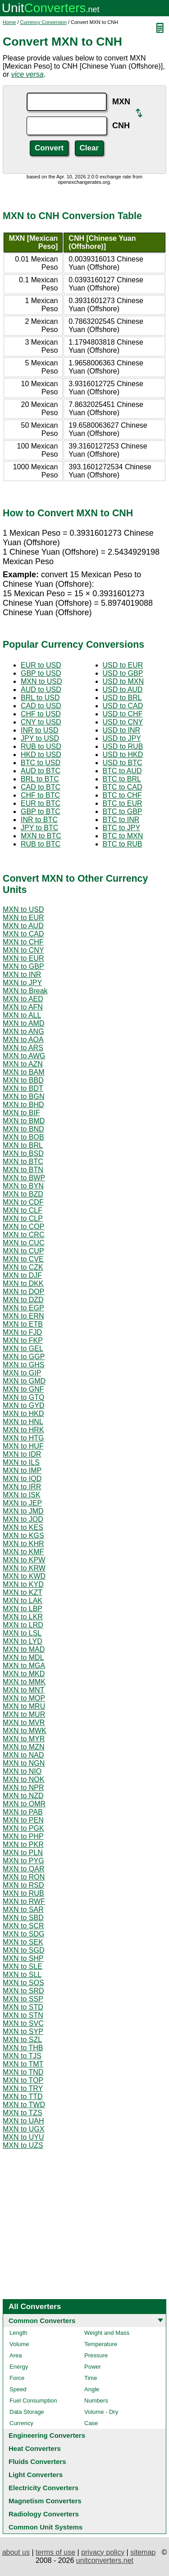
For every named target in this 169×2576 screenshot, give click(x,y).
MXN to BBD (23, 1080)
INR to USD (40, 730)
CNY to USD (41, 722)
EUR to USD (41, 665)
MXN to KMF (23, 1552)
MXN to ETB (23, 1324)
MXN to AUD (23, 926)
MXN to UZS (23, 2145)
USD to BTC (122, 763)
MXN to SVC (23, 2023)
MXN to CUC (23, 1243)
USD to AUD (123, 689)
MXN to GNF (23, 1389)
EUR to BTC (40, 803)
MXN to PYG (23, 1861)
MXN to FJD (22, 1332)
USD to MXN (123, 681)
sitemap (142, 2552)
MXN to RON (24, 1877)
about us (16, 2552)
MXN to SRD (23, 1991)
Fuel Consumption (33, 2400)
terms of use (55, 2552)
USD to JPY (122, 738)
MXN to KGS (23, 1535)
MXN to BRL (23, 1145)
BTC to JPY (122, 828)
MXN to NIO (22, 1771)
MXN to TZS (22, 2113)
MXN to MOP (24, 1698)
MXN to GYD (23, 1405)
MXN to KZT (22, 1592)
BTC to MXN (123, 836)
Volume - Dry (101, 2411)
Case (91, 2423)
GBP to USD (41, 673)
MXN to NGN (24, 1763)
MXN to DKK (23, 1283)
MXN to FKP (23, 1340)
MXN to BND (23, 1129)
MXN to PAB (23, 1812)
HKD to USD (41, 754)
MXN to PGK (23, 1828)
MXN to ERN (23, 1316)
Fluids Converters (37, 2461)
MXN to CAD (23, 934)
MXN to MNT (23, 1690)
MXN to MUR (24, 1714)
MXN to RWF (24, 1901)
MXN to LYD (22, 1641)
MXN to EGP (23, 1308)
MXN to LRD (23, 1625)
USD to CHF (123, 714)
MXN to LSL (22, 1633)
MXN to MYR (24, 1739)
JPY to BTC (39, 828)
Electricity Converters (43, 2488)
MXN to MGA (24, 1665)
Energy (18, 2366)
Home (9, 22)
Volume (19, 2344)
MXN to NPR (23, 1787)
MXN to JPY (22, 982)
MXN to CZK (23, 1267)
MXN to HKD (23, 1413)
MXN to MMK (24, 1682)
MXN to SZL (22, 2039)
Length (18, 2332)
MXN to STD (23, 2007)
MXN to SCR (23, 1926)
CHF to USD (41, 714)
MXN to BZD (23, 1194)
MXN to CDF (23, 1202)
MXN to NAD (23, 1755)
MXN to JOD (23, 1519)
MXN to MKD (24, 1674)
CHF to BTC (40, 795)
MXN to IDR (22, 1454)
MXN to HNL (23, 1422)
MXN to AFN (23, 1007)
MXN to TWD (24, 2104)
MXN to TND (23, 2072)
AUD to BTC (40, 771)
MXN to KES (23, 1527)
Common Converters (42, 2320)
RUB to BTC (40, 844)
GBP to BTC (40, 811)
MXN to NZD (23, 1796)
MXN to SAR (23, 1909)
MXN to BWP (24, 1178)
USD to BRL (122, 697)
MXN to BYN (23, 1186)
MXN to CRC (23, 1235)
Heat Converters (35, 2448)
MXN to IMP (22, 1470)
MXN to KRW (24, 1568)
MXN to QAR (23, 1869)
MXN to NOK (23, 1779)
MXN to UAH (23, 2121)
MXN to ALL (22, 1015)
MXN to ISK (22, 1495)
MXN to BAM (23, 1072)
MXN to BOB (23, 1137)
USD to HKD (123, 754)
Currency (21, 2423)
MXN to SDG (23, 1934)
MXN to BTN (23, 1169)
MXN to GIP (22, 1373)
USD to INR (122, 730)
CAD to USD (41, 706)
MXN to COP (23, 1226)
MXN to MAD (24, 1649)
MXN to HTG (23, 1438)
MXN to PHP (23, 1836)
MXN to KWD (24, 1576)
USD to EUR (123, 665)
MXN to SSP (23, 1999)
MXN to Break (25, 991)
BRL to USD (40, 697)
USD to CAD (123, 706)
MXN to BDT (23, 1088)
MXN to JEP (22, 1503)
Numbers (96, 2400)
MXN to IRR (22, 1487)
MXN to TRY (23, 2088)
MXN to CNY (23, 950)
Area (15, 2355)
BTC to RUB (122, 844)
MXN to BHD (23, 1104)
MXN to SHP (23, 1958)
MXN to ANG (23, 1031)
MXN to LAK (22, 1600)
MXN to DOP (23, 1291)
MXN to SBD (23, 1917)
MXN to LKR (23, 1617)
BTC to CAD (122, 787)
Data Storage (26, 2411)
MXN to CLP (23, 1218)
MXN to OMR (24, 1804)
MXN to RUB (23, 1893)
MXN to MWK (24, 1730)
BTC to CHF (122, 795)
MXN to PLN (23, 1852)
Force (16, 2378)
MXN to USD (41, 681)
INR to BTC (39, 819)
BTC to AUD (122, 771)
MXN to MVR (24, 1722)
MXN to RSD (23, 1885)
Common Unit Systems (45, 2527)
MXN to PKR (23, 1844)
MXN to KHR (23, 1543)
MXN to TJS (22, 2056)
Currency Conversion (43, 22)
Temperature (100, 2344)
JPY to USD (40, 738)
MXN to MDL (23, 1657)
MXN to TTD (23, 2096)
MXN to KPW (24, 1560)
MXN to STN (23, 2015)
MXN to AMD (23, 1023)
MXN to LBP (22, 1609)
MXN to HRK (23, 1430)
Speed (18, 2389)
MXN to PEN (23, 1820)
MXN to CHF (23, 942)
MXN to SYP (23, 2031)
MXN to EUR (23, 917)
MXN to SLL (22, 1974)
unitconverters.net (104, 2560)
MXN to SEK (23, 1942)
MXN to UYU (23, 2137)
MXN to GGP (24, 1356)
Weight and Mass (106, 2332)
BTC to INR (121, 819)
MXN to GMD (24, 1381)
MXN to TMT (23, 2064)
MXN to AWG (24, 1056)
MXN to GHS (23, 1365)
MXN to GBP (23, 966)
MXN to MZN (23, 1747)
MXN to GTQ (23, 1397)
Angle (91, 2389)
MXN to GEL (23, 1348)
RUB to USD (41, 746)
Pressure (96, 2355)
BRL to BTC (40, 779)
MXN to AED (23, 999)
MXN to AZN (23, 1064)
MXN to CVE (23, 1259)
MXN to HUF (23, 1446)
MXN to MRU (24, 1706)
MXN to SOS (23, 1983)
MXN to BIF (21, 1113)
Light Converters (36, 2474)
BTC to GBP (122, 811)
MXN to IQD (22, 1478)
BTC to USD (40, 763)
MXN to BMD (24, 1121)
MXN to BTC (41, 836)
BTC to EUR (122, 803)
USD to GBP (123, 673)
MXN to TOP (23, 2080)
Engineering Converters (47, 2435)
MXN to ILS (21, 1462)
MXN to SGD (23, 1950)
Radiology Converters (44, 2514)
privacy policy (102, 2552)
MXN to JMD (23, 1511)
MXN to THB (23, 2048)
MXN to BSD (23, 1153)
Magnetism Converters (45, 2501)
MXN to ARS (23, 1048)
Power (92, 2366)
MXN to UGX (23, 2129)
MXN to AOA (23, 1039)
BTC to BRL (122, 779)
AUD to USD (41, 689)
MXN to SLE (22, 1966)
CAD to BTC (40, 787)
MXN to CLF (22, 1210)
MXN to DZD (23, 1300)
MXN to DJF (22, 1275)
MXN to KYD (23, 1584)
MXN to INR (22, 974)
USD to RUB (123, 746)
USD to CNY (123, 722)
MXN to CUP (23, 1251)
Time (90, 2378)
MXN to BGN (23, 1096)
